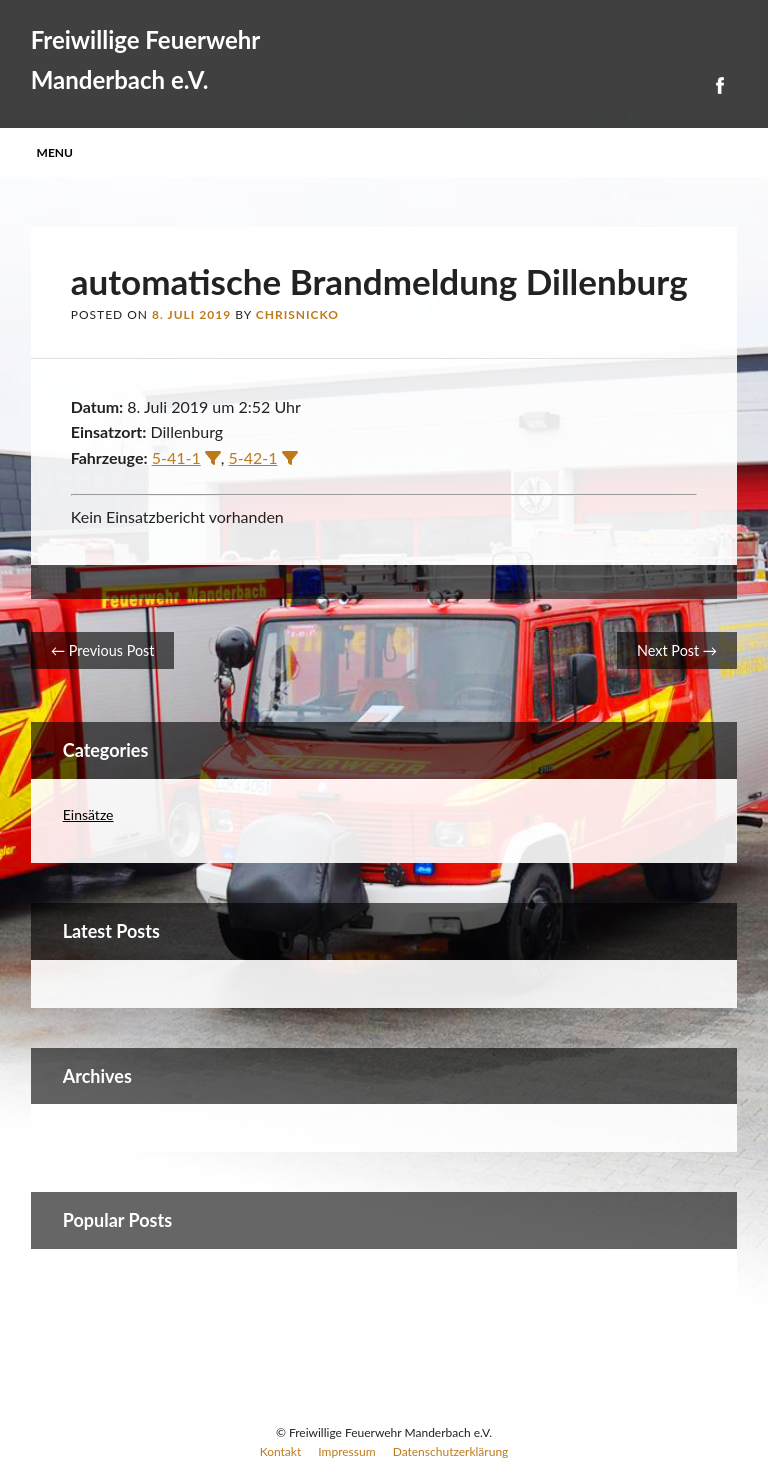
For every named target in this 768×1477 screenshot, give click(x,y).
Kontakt (281, 1451)
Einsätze (88, 814)
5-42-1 (253, 457)
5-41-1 (176, 457)
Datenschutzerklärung (451, 1451)
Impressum (346, 1451)
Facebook (719, 85)
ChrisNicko (297, 314)
